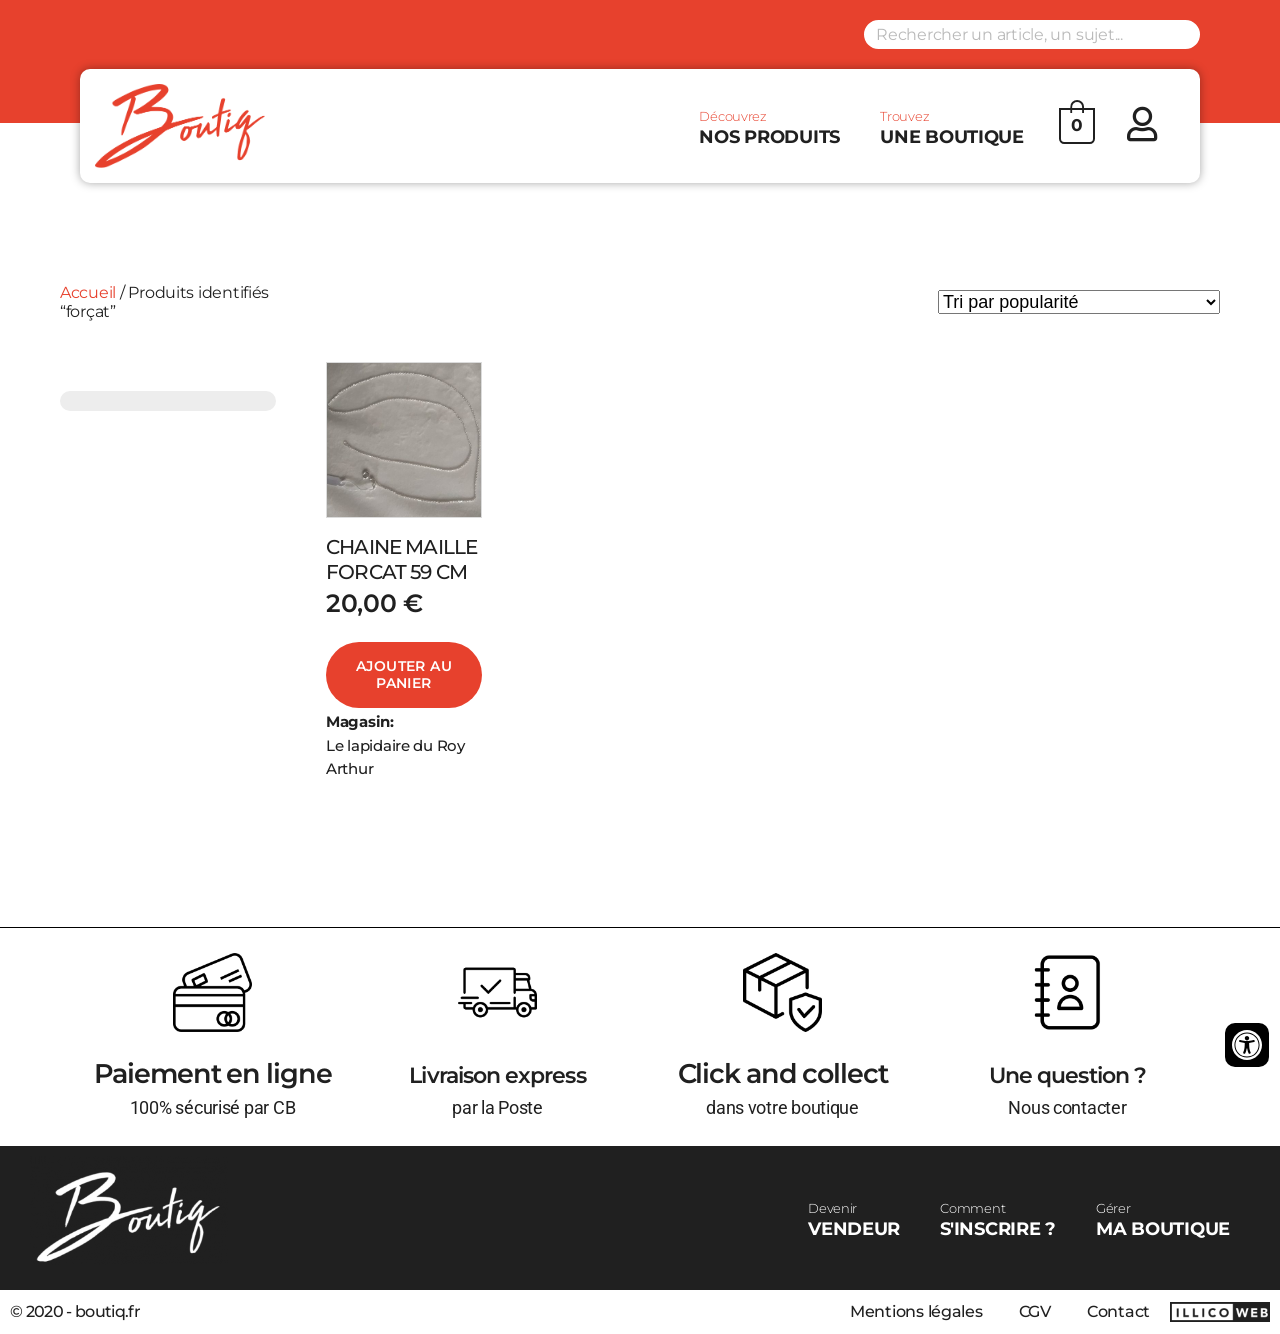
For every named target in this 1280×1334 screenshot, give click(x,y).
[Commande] (1079, 302)
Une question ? (1067, 1073)
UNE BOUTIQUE (952, 128)
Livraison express (497, 1073)
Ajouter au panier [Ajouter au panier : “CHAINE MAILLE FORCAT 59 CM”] (404, 675)
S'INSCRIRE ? (998, 1220)
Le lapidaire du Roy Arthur (395, 757)
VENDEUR (854, 1220)
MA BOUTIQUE (1163, 1220)
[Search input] (1032, 34)
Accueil (88, 292)
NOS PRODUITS (769, 128)
